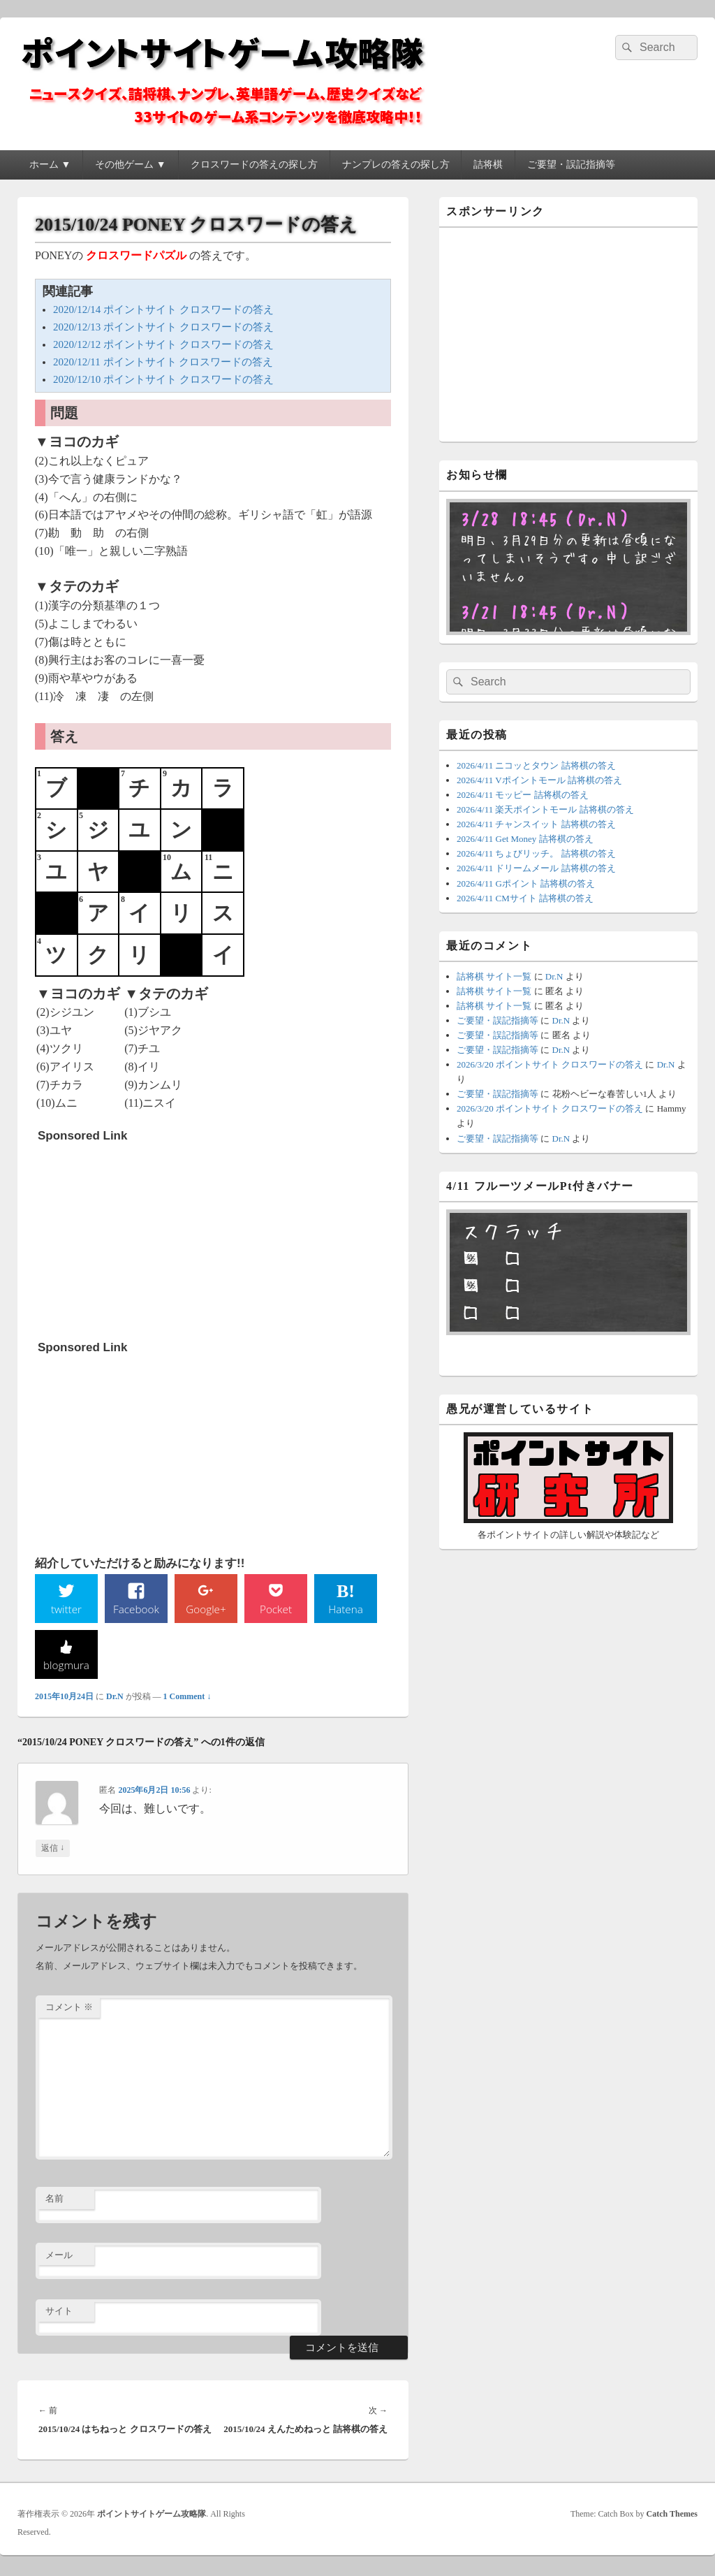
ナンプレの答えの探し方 (396, 164)
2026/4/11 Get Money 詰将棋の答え (525, 839)
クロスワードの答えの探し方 (254, 164)
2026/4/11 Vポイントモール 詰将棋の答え (539, 780)
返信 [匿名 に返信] (52, 1849)
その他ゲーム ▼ (130, 164)
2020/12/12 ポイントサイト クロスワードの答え (163, 344)
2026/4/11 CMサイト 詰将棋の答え (525, 898)
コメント (69, 2009)
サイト (59, 2313)
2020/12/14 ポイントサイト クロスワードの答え (163, 309)
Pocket (276, 1609)
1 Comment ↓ (187, 1698)
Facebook (136, 1609)
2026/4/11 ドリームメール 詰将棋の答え (536, 868)
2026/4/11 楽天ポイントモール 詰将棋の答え (545, 809)
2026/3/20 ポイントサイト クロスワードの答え (550, 1064)
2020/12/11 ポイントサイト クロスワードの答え (163, 362)
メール (59, 2256)
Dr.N (115, 1698)
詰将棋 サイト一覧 (494, 976)
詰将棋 (488, 164)
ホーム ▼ (50, 164)
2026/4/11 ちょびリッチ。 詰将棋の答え (536, 853)
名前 (54, 2200)
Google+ (206, 1609)
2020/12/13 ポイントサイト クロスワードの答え (163, 327)
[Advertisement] (142, 1236)
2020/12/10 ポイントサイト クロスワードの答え (163, 379)
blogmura (66, 1665)
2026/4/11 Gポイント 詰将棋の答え (526, 883)
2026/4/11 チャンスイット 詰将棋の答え (536, 824)
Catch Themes (672, 2515)
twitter (66, 1609)
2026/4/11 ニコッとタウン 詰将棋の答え (536, 765)
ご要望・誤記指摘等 (571, 164)
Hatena (345, 1609)
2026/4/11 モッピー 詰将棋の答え (523, 794)
